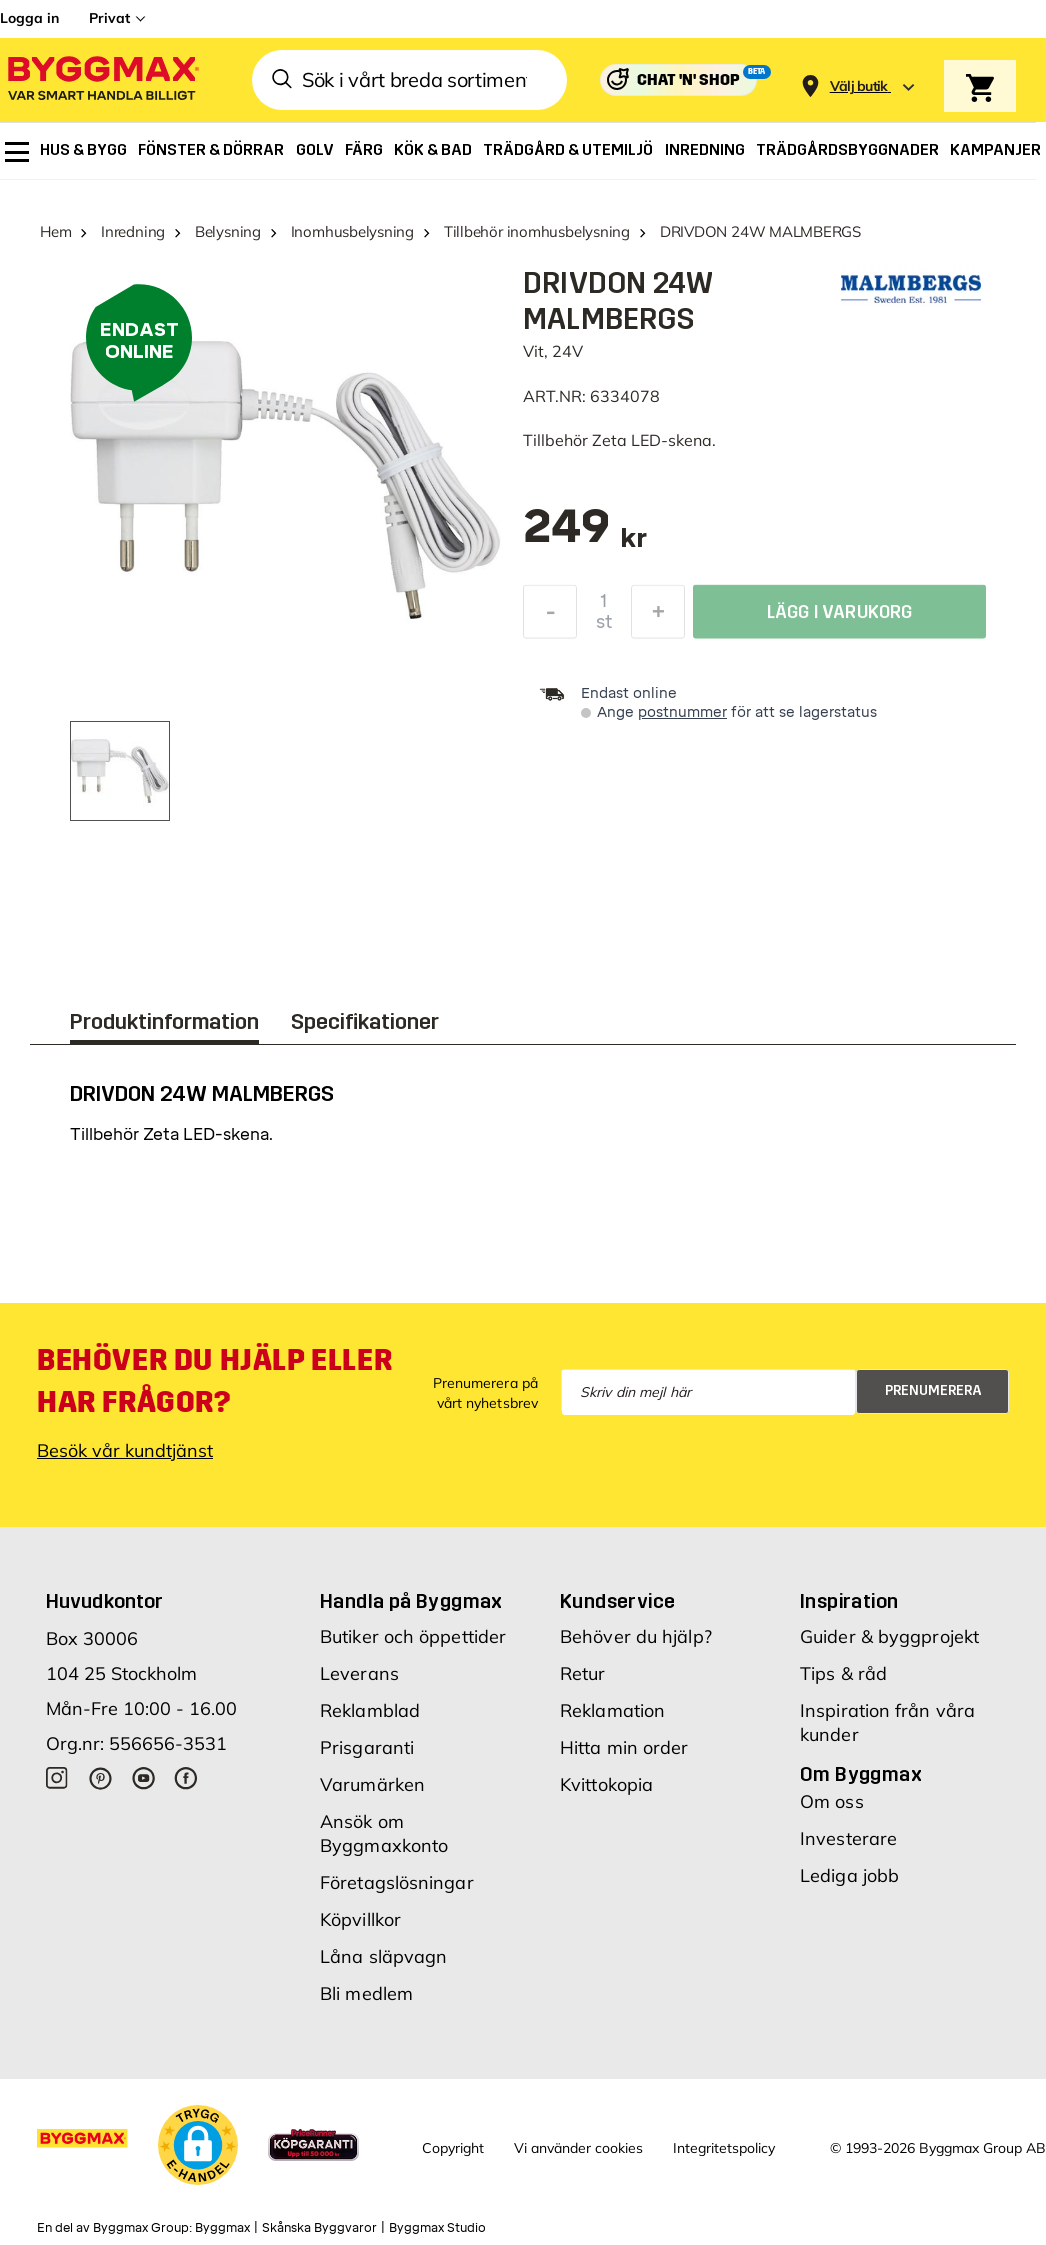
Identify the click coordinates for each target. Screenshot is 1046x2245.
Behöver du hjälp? (636, 1636)
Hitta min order (624, 1747)
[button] (198, 2145)
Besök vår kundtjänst (125, 1450)
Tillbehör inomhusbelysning (537, 231)
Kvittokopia (606, 1784)
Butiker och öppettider (413, 1636)
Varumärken (372, 1784)
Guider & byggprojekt (889, 1636)
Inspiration (849, 1601)
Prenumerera (933, 1390)
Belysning (228, 231)
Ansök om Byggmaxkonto (384, 1833)
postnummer (682, 712)
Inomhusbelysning (352, 231)
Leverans (359, 1673)
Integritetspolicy (724, 2148)
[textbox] (585, 536)
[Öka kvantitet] (658, 617)
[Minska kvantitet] (550, 617)
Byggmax (222, 2228)
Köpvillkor (360, 1919)
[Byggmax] (102, 80)
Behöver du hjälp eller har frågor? (214, 1381)
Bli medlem (366, 1993)
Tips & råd (843, 1673)
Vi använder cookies (578, 2148)
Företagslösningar (397, 1882)
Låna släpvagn (383, 1956)
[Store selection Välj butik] (859, 86)
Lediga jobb (849, 1875)
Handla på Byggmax (411, 1601)
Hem (55, 231)
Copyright (453, 2148)
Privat (109, 18)
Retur (583, 1673)
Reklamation (612, 1710)
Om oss (832, 1801)
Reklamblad (370, 1710)
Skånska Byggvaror (319, 2228)
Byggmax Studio (437, 2228)
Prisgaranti (367, 1747)
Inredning (133, 231)
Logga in (29, 18)
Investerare (848, 1838)
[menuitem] (17, 152)
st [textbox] (604, 627)
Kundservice (617, 1601)
